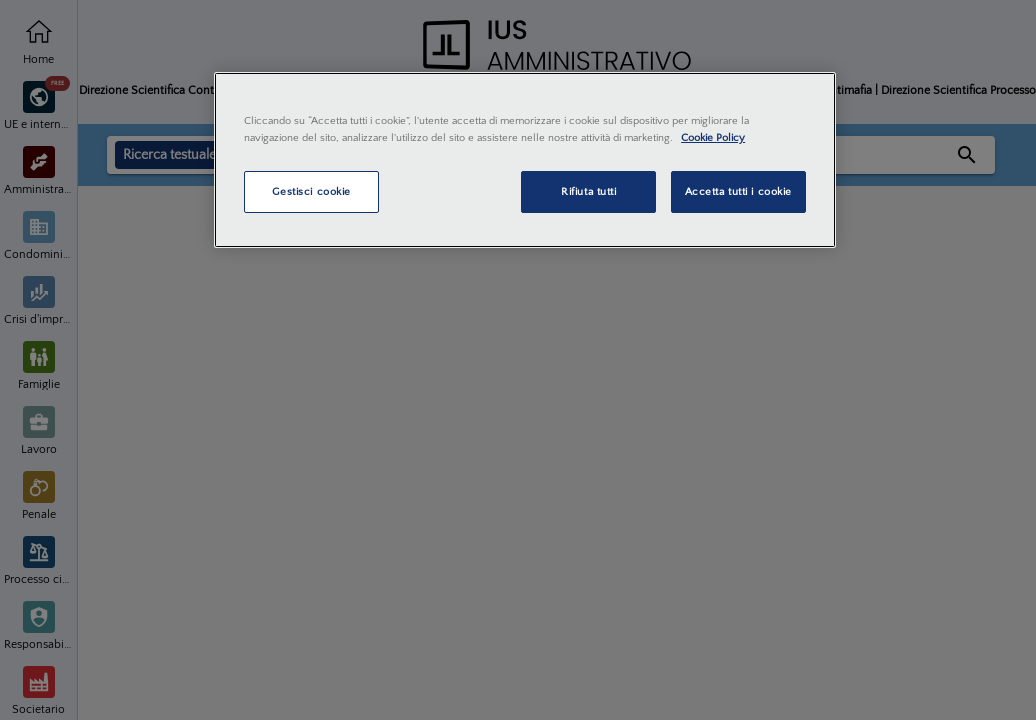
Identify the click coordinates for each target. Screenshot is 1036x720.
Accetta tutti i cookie (739, 191)
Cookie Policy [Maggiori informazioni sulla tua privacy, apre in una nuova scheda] (713, 137)
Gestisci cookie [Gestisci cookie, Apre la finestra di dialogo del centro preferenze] (311, 191)
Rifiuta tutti (588, 191)
